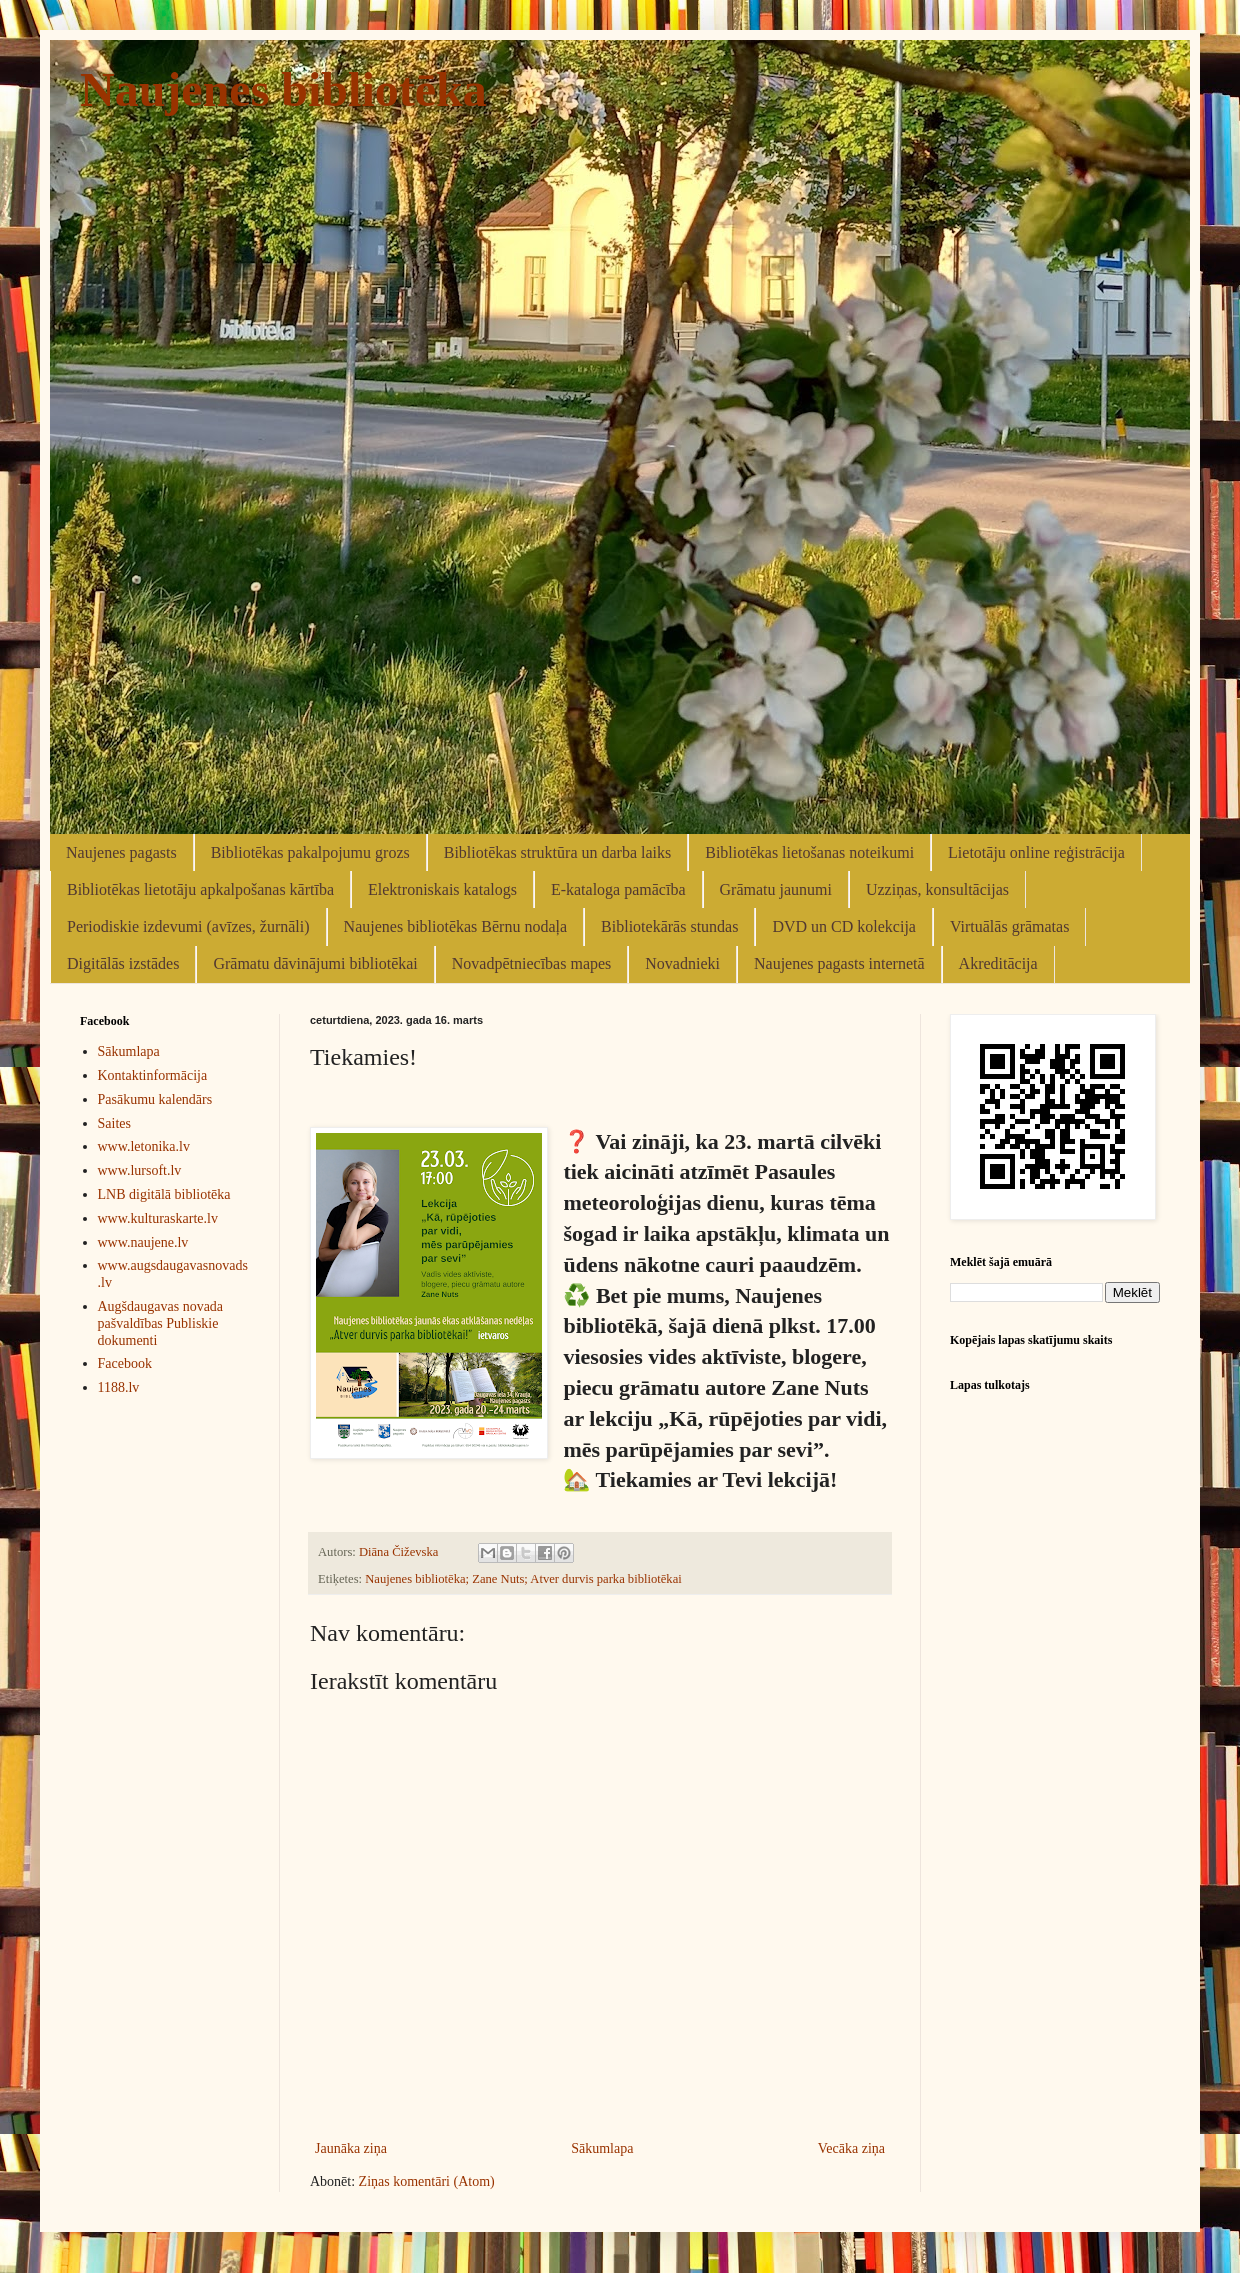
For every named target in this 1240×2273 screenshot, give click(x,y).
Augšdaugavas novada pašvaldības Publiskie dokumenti (161, 1323)
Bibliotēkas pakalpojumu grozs (310, 852)
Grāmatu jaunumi (776, 889)
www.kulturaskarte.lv (158, 1218)
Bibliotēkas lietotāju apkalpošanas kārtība (200, 889)
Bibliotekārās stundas (669, 926)
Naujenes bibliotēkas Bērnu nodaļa (456, 926)
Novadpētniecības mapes (532, 963)
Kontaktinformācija (153, 1075)
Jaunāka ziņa (351, 2148)
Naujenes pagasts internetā (839, 963)
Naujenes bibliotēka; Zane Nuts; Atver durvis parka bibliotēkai (523, 1579)
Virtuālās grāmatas (1009, 926)
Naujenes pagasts (121, 852)
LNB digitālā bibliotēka (164, 1194)
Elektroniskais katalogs (442, 889)
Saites (114, 1123)
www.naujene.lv (143, 1242)
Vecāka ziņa (851, 2148)
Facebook (125, 1363)
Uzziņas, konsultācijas (937, 889)
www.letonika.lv (144, 1146)
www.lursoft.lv (140, 1170)
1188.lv (119, 1387)
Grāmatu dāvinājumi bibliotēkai (315, 963)
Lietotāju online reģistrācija (1036, 852)
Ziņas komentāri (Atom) (427, 2181)
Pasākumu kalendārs (155, 1099)
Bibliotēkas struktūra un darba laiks (558, 852)
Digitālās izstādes (123, 963)
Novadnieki (682, 963)
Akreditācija (998, 963)
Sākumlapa (602, 2148)
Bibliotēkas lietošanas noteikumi (809, 852)
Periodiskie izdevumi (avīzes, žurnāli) (188, 926)
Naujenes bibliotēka (283, 89)
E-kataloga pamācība (618, 889)
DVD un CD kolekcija (844, 926)
